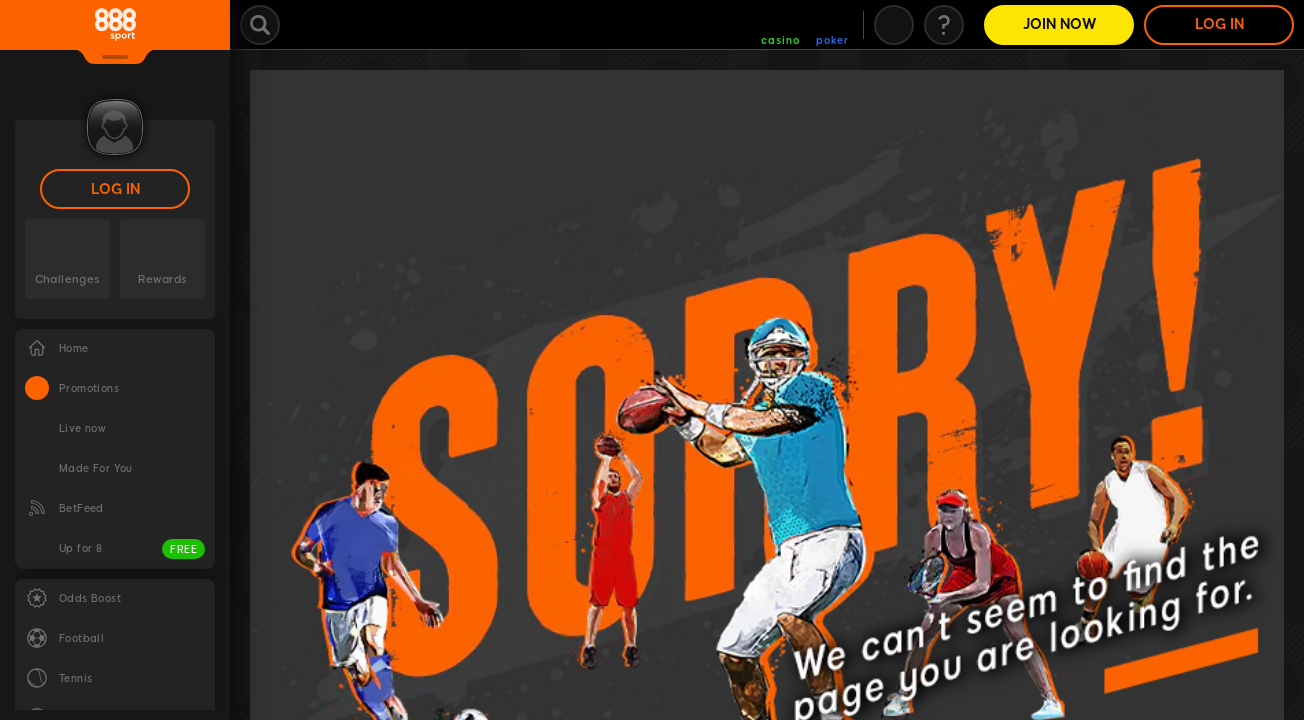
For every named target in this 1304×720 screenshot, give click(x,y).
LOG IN (115, 189)
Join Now (1059, 24)
